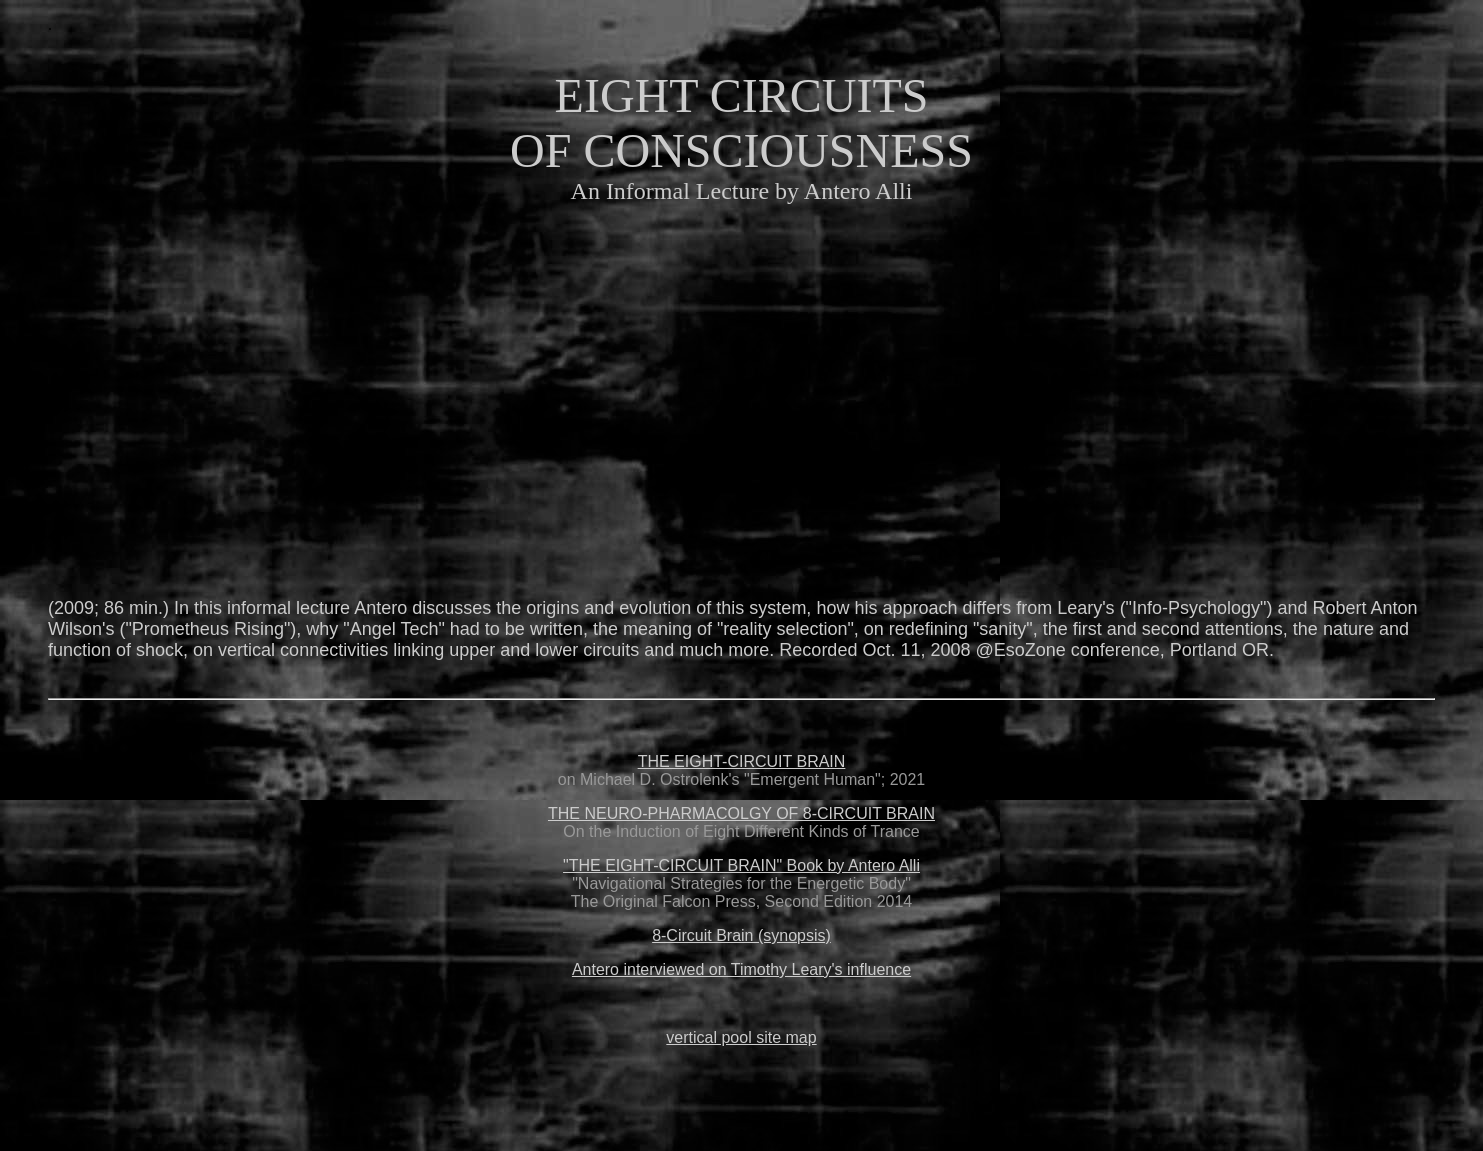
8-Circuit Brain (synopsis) (741, 935)
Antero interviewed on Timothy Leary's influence (741, 969)
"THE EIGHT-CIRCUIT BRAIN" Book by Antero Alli (741, 865)
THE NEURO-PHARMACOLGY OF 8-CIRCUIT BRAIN (741, 813)
